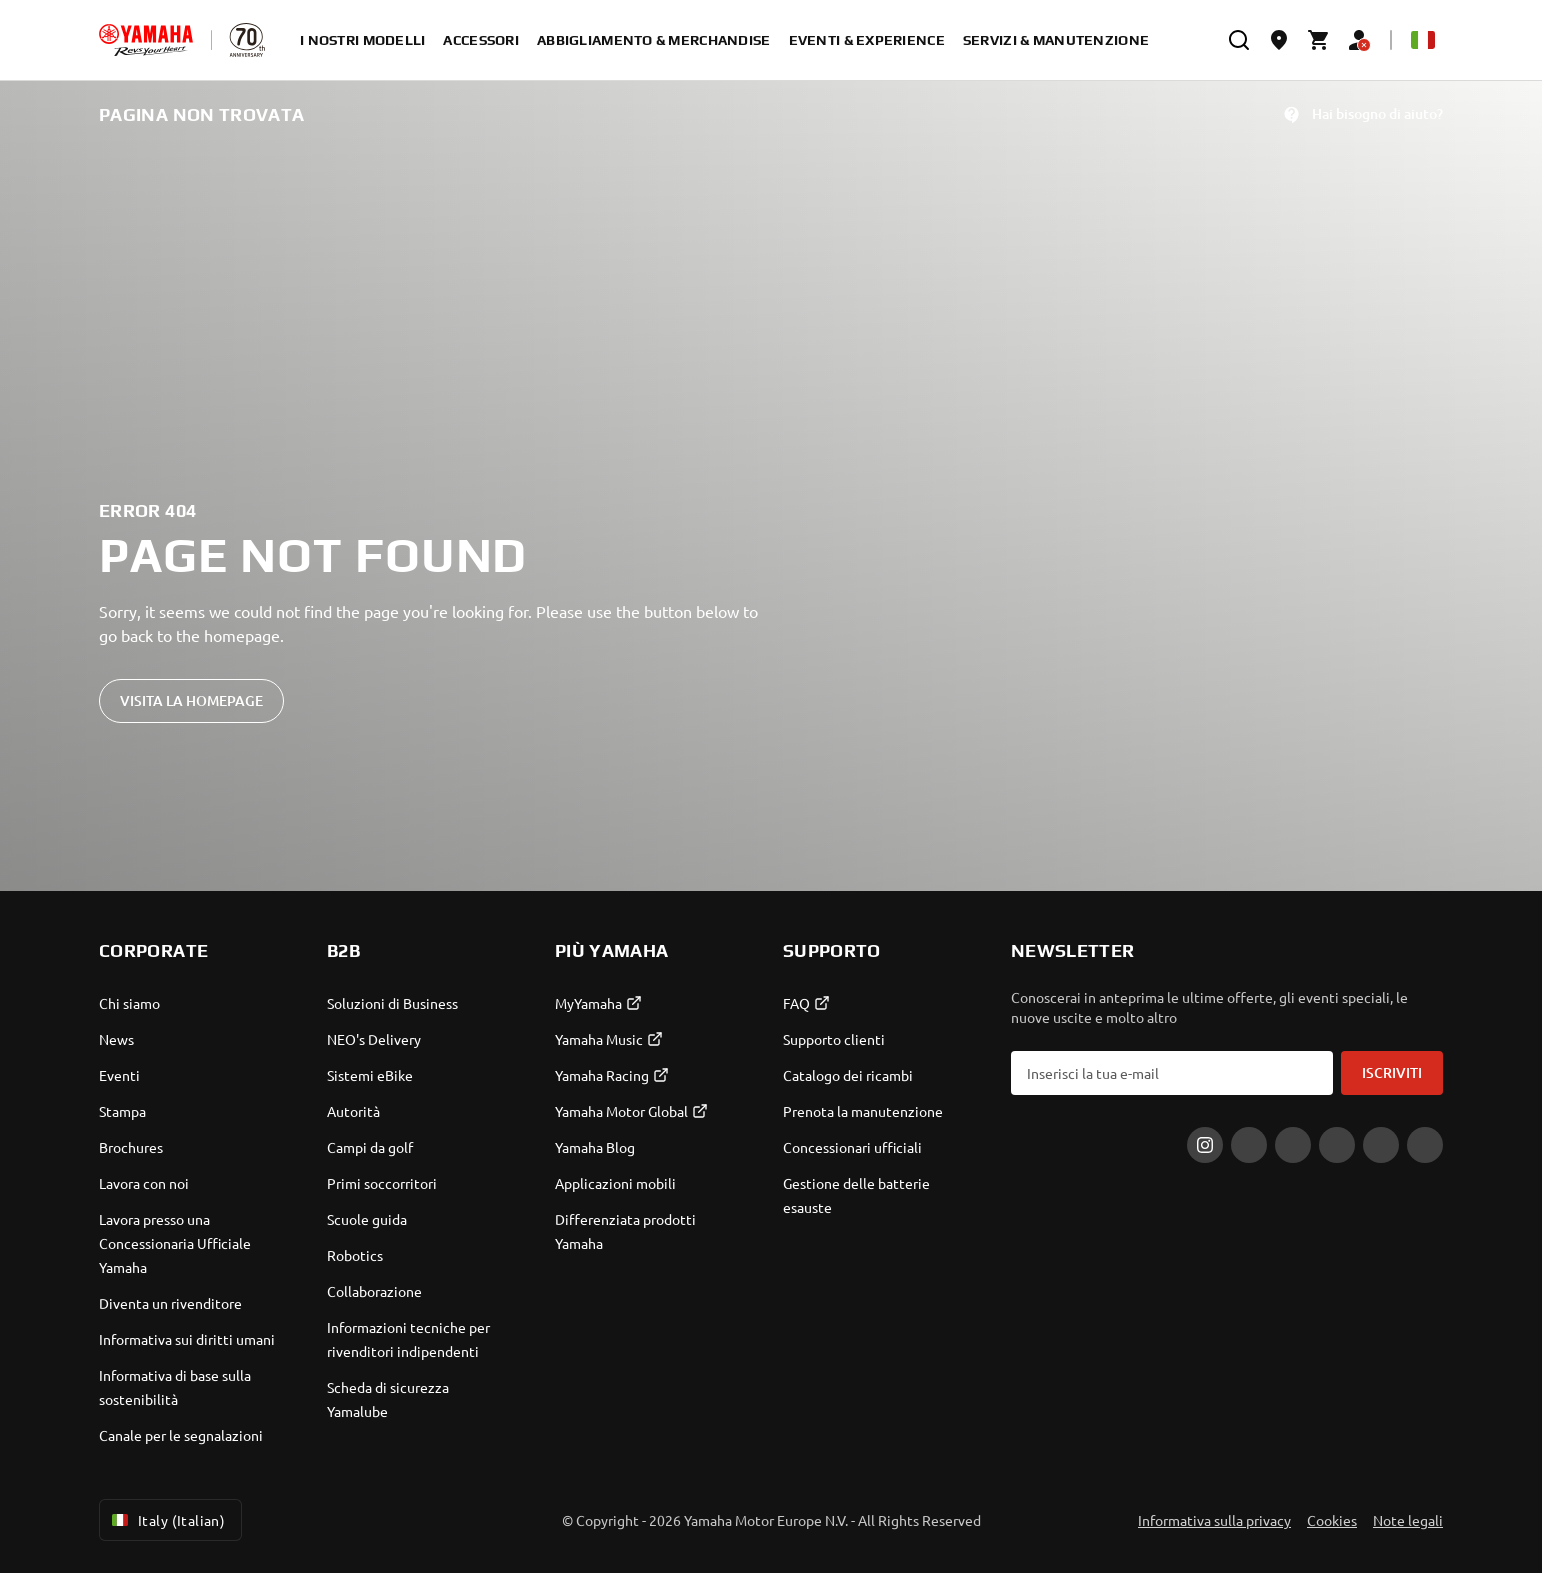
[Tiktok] (1293, 1145)
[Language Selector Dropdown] (1423, 40)
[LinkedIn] (1337, 1145)
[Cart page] (1319, 40)
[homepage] (146, 40)
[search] (1239, 40)
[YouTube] (1425, 1145)
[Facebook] (1249, 1145)
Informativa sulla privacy (1214, 1520)
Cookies (1332, 1520)
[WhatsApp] (1381, 1145)
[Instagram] (1205, 1145)
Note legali (1408, 1520)
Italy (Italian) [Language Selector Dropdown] (166, 1520)
